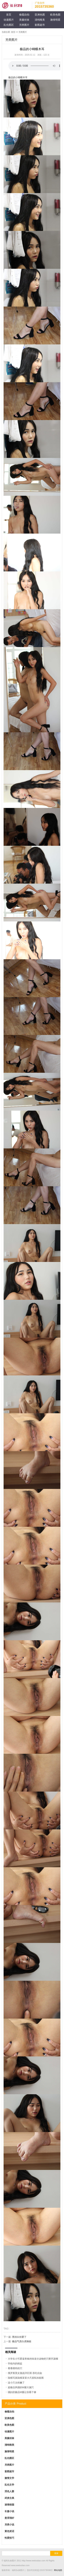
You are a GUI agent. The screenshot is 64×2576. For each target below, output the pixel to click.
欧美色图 (55, 14)
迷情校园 (9, 2504)
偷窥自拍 (24, 14)
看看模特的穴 (15, 2368)
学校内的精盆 (15, 2363)
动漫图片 (9, 19)
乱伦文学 (9, 2484)
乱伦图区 (9, 24)
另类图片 (24, 24)
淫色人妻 (9, 2491)
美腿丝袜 (24, 19)
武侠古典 (9, 2498)
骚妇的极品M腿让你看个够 (22, 2392)
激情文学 (9, 2478)
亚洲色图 (40, 14)
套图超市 (40, 24)
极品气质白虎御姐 (21, 2341)
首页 (8, 14)
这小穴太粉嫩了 (16, 2382)
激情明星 (55, 19)
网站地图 (58, 2570)
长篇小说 (9, 2511)
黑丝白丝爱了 (19, 2337)
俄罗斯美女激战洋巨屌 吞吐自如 (25, 2373)
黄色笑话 (9, 2531)
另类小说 (9, 2524)
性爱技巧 (9, 2537)
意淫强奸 (9, 2518)
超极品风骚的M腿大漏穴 (21, 2387)
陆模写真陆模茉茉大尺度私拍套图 (26, 2377)
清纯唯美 (40, 19)
